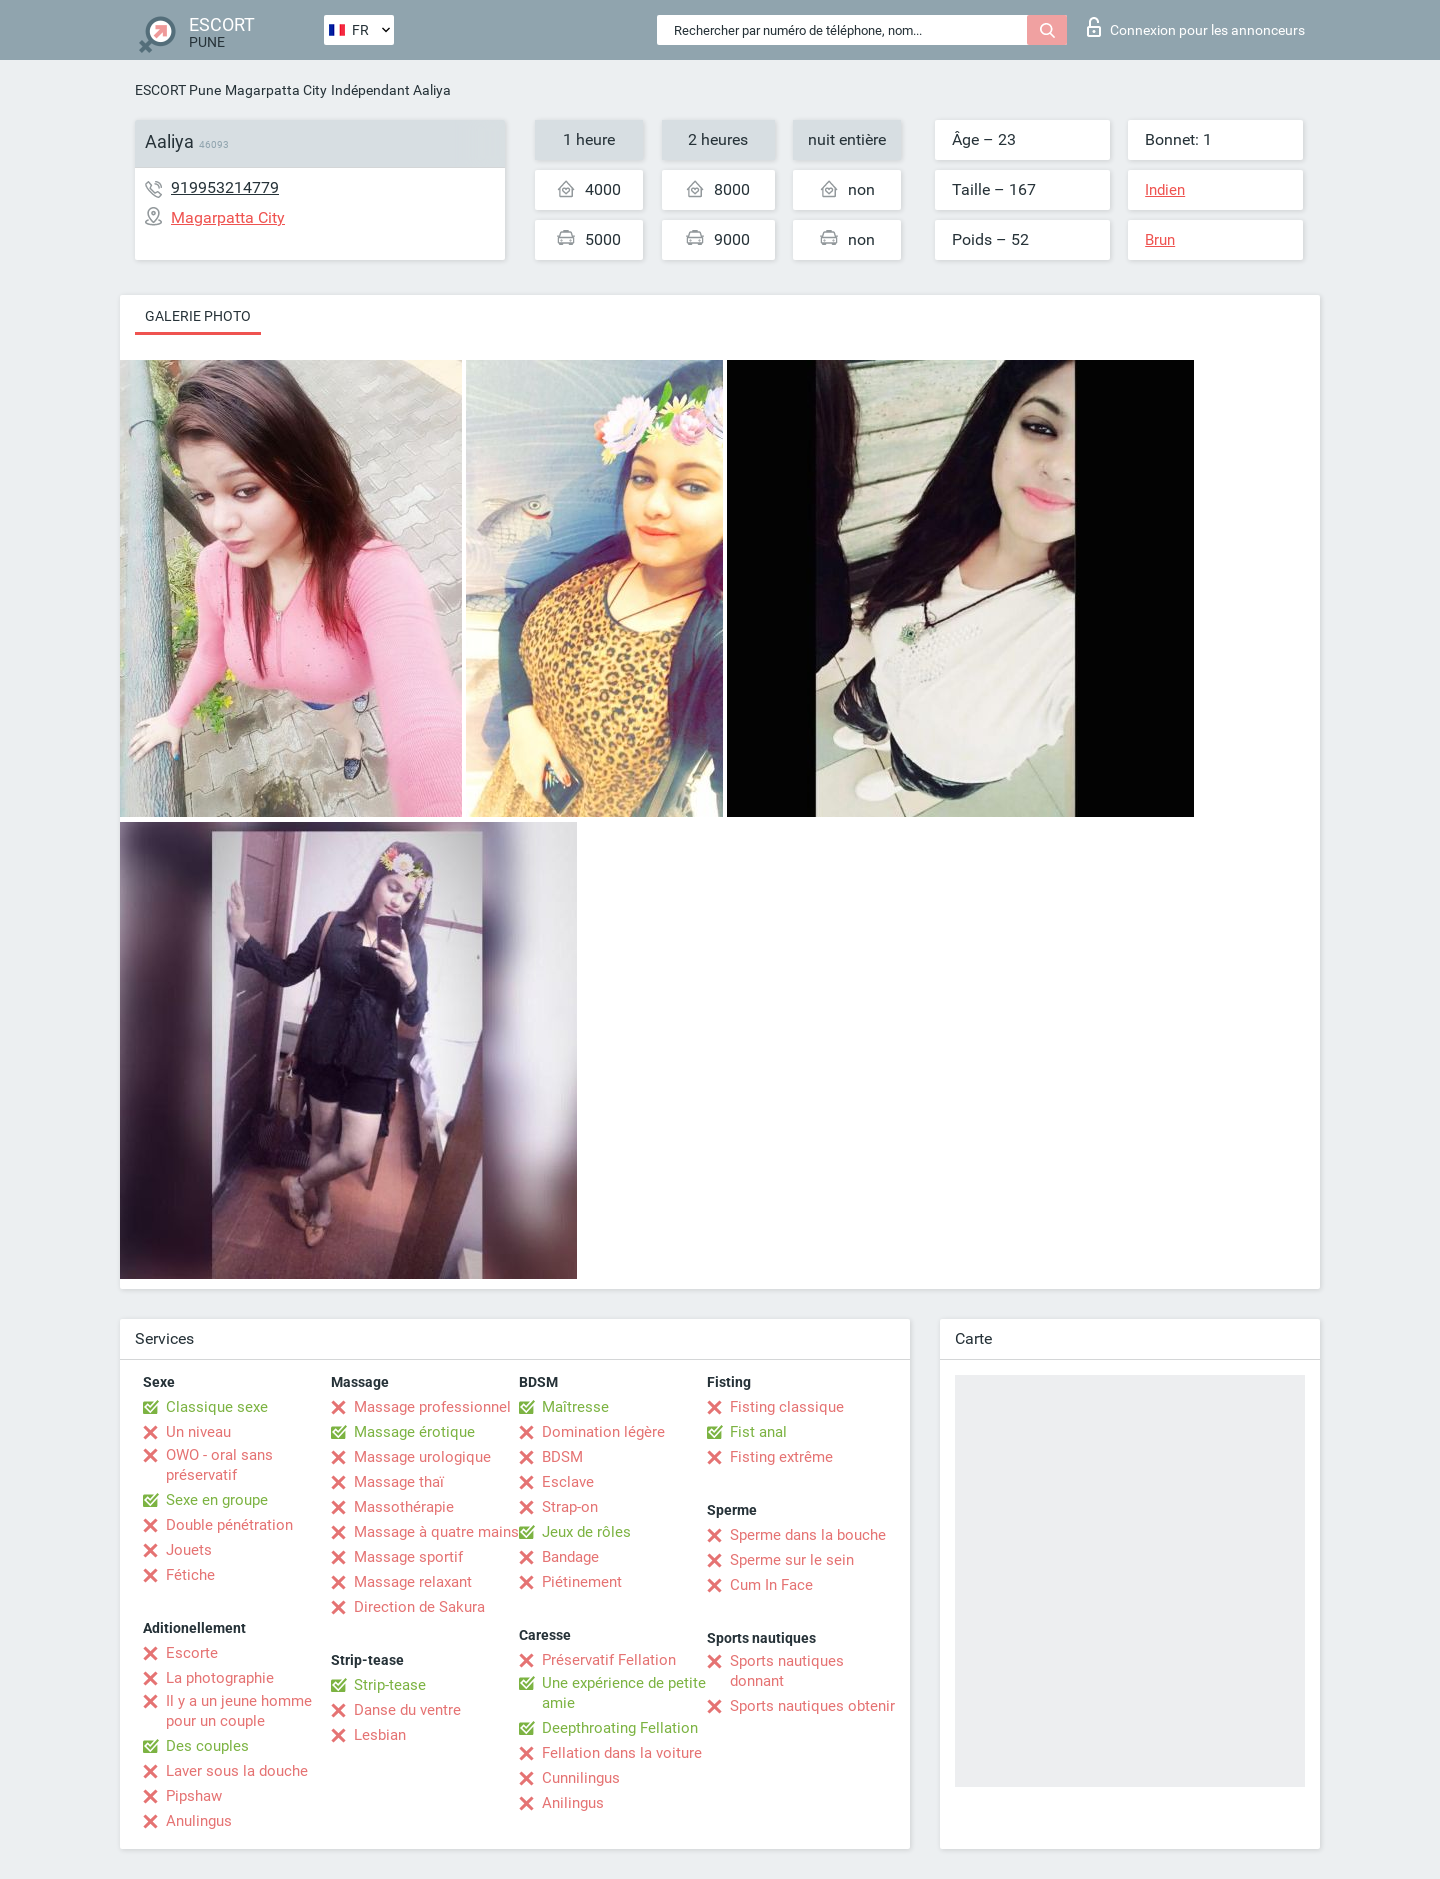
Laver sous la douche (237, 1771)
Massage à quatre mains (436, 1532)
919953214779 (225, 187)
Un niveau (198, 1432)
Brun (1160, 240)
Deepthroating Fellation (620, 1728)
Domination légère (603, 1432)
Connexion (1196, 27)
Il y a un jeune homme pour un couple (239, 1711)
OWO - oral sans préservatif (219, 1465)
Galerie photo (198, 316)
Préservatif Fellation (609, 1660)
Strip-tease (390, 1685)
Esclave (568, 1482)
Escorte (192, 1653)
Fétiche (190, 1575)
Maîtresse (575, 1407)
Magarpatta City (276, 90)
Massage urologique (422, 1457)
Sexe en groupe (217, 1500)
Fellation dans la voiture (622, 1753)
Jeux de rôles (586, 1532)
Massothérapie (404, 1507)
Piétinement (582, 1582)
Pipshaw (194, 1796)
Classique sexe (217, 1407)
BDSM (562, 1457)
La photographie (220, 1678)
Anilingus (573, 1803)
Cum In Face (771, 1585)
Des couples (207, 1746)
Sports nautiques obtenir (812, 1706)
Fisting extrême (781, 1457)
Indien (1165, 190)
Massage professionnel (432, 1407)
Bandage (570, 1557)
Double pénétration (229, 1525)
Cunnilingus (581, 1778)
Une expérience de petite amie (624, 1693)
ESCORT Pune (178, 90)
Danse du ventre (407, 1710)
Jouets (189, 1550)
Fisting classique (787, 1407)
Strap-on (570, 1507)
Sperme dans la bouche (808, 1535)
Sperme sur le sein (792, 1560)
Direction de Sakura (419, 1607)
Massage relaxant (413, 1582)
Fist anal (758, 1432)
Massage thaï (399, 1482)
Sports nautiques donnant (787, 1671)
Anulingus (199, 1821)
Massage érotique (414, 1432)
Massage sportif (408, 1557)
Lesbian (380, 1735)
